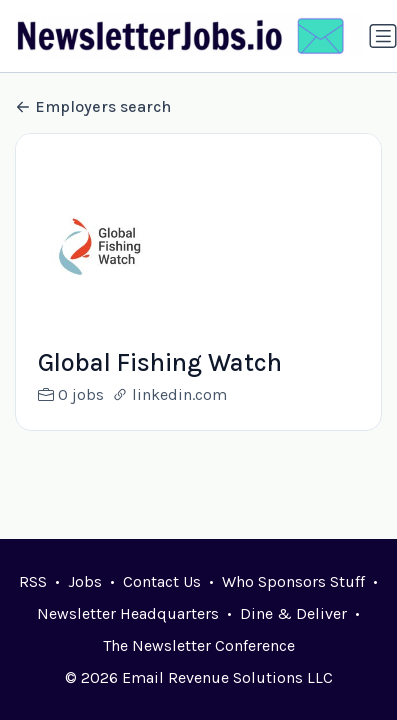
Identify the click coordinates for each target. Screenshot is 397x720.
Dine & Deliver (293, 613)
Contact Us (162, 581)
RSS (33, 581)
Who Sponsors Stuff (293, 581)
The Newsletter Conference (199, 645)
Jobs (85, 581)
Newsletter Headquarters (128, 613)
